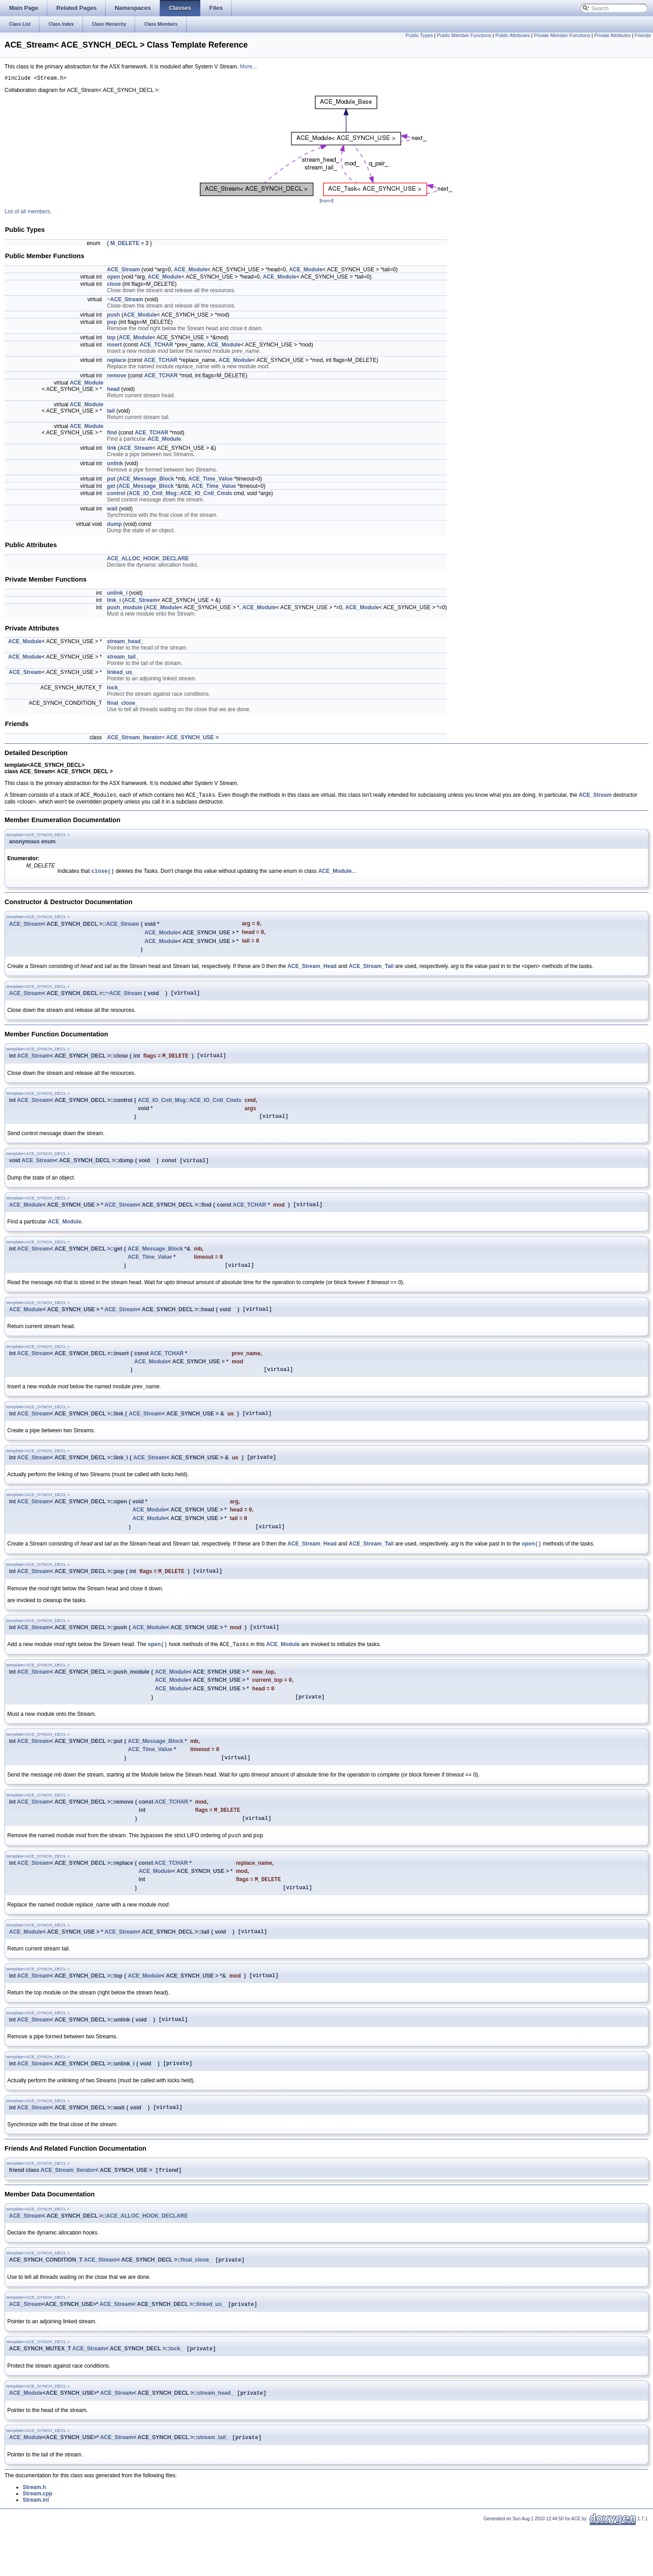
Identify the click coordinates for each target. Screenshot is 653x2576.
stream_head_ (125, 643)
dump (114, 525)
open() (531, 1567)
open (113, 278)
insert (114, 346)
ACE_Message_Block (146, 480)
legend (326, 202)
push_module (124, 609)
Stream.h (34, 2537)
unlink (115, 465)
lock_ (114, 689)
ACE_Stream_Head (312, 972)
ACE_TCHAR (156, 346)
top (111, 339)
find (112, 434)
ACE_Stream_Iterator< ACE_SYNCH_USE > (162, 739)
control (116, 494)
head (113, 390)
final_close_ (122, 704)
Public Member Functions (464, 35)
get (111, 487)
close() (102, 874)
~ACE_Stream (125, 301)
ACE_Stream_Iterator (68, 2215)
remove (116, 377)
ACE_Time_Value (210, 480)
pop (112, 323)
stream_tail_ (123, 658)
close (114, 285)
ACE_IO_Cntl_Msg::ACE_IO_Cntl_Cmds (180, 494)
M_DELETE (124, 244)
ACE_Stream (123, 271)
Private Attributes (612, 35)
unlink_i (117, 594)
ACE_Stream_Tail (371, 972)
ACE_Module (191, 271)
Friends (642, 35)
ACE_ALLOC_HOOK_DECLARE (148, 560)
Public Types (419, 35)
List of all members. (28, 213)
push (113, 316)
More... (248, 66)
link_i (114, 601)
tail (111, 412)
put (111, 480)
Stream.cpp (37, 2543)
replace (116, 361)
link (111, 449)
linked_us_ (121, 673)
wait (112, 510)
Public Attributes (512, 35)
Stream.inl (36, 2550)
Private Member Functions (562, 35)
